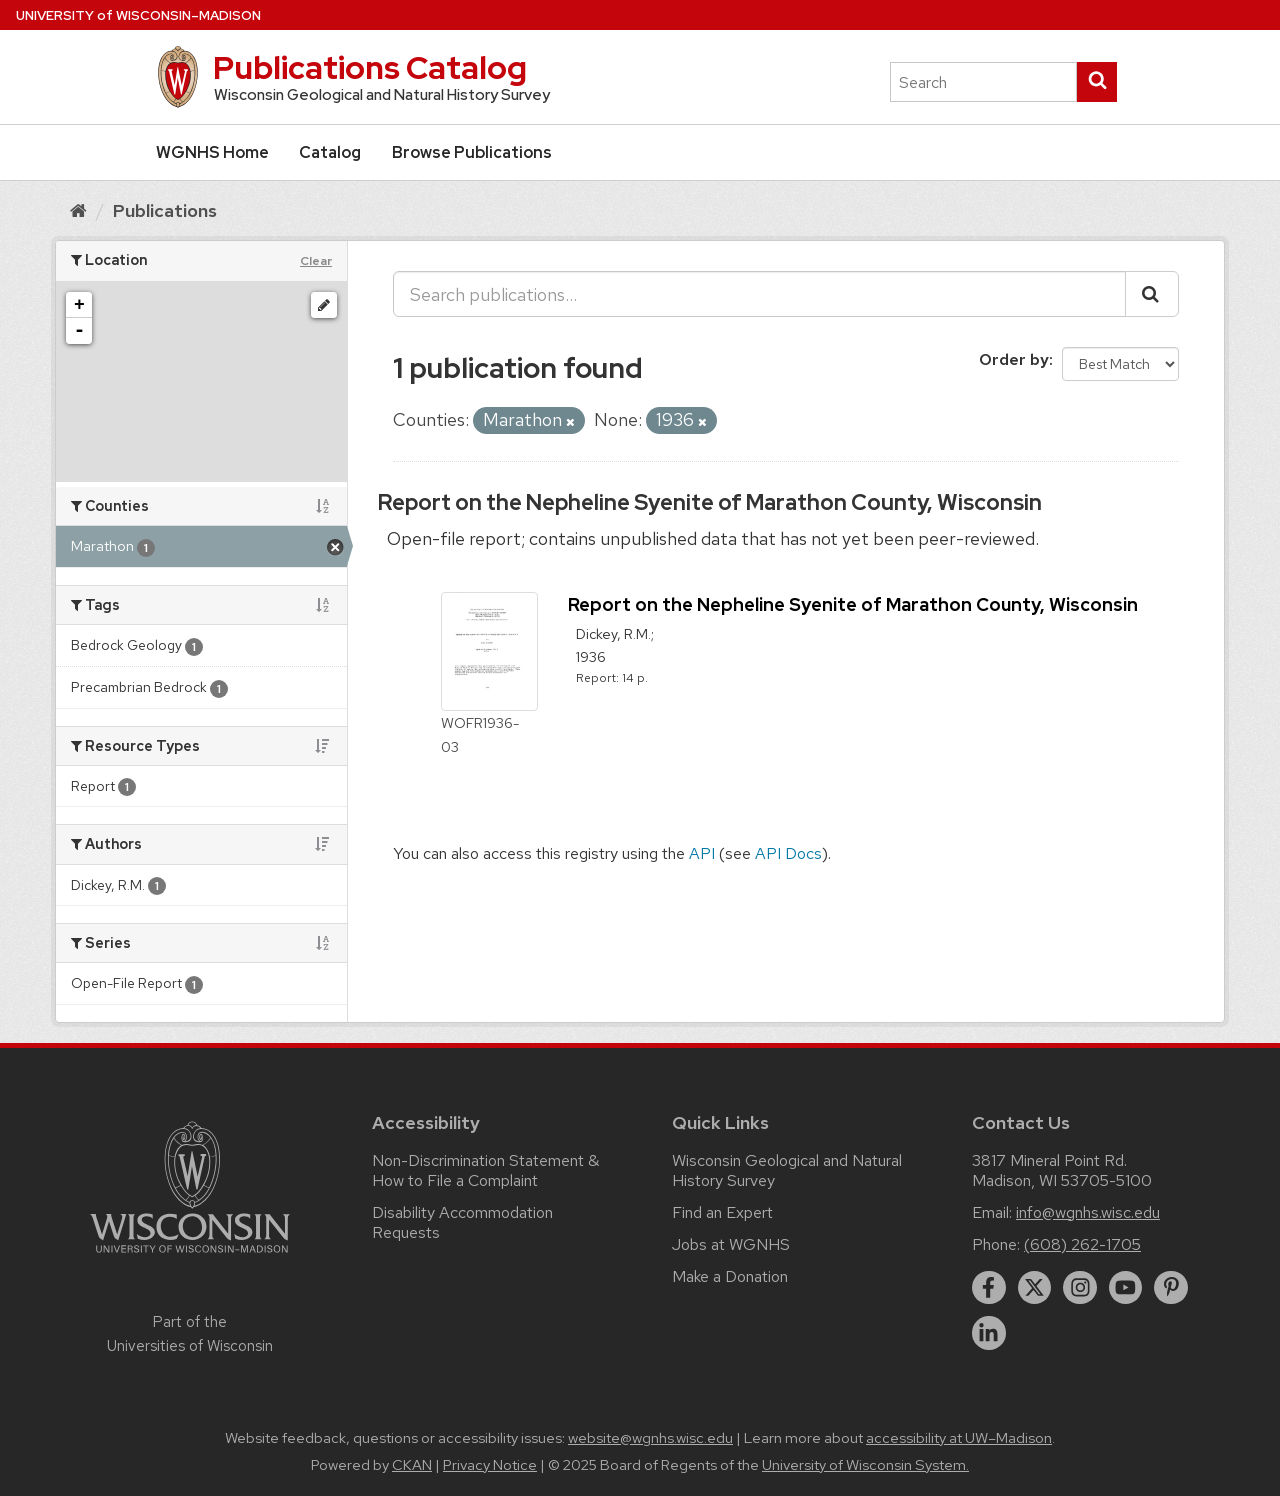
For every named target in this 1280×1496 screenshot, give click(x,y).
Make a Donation (730, 1276)
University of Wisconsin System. (865, 1465)
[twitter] (1035, 1288)
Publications (165, 210)
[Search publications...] (759, 294)
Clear (316, 261)
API (702, 853)
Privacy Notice (490, 1465)
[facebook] (989, 1288)
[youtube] (1126, 1288)
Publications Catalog (370, 67)
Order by (1014, 359)
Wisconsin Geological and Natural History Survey (787, 1170)
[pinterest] (1171, 1288)
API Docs (788, 853)
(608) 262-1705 (1082, 1244)
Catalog (330, 152)
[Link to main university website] (190, 1256)
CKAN (412, 1465)
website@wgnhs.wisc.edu (650, 1438)
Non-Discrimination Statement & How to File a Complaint (485, 1170)
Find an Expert (722, 1212)
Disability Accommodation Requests (462, 1222)
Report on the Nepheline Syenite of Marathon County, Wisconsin (710, 502)
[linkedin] (989, 1333)
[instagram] (1080, 1288)
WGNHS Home (212, 152)
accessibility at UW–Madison (959, 1438)
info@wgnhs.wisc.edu (1088, 1212)
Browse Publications (472, 152)
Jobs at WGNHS (731, 1244)
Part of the (190, 1334)
